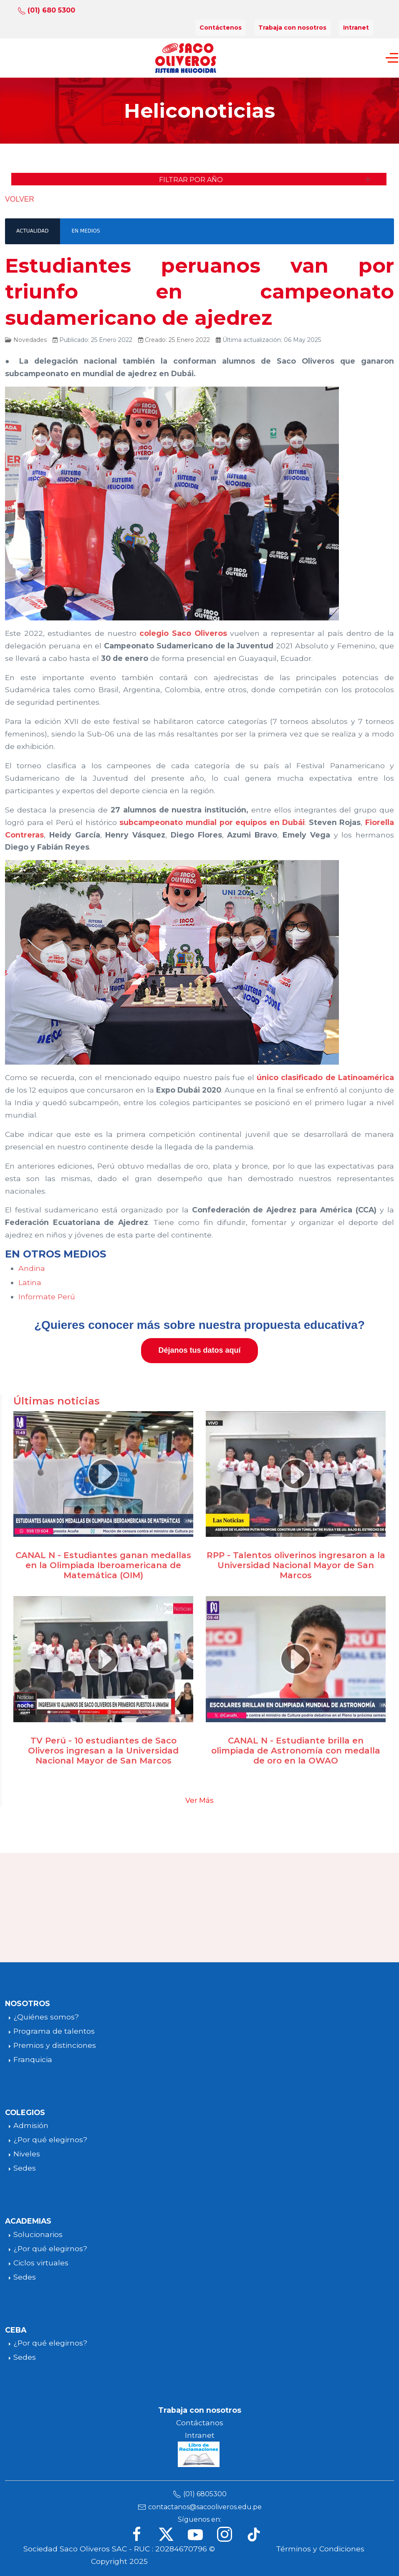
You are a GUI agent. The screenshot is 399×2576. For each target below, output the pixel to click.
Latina (29, 1282)
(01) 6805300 (205, 2494)
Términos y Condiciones (320, 2548)
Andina (31, 1268)
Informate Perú (46, 1296)
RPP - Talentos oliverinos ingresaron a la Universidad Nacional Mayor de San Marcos (296, 1565)
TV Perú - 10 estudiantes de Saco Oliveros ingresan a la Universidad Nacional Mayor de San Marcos (103, 1751)
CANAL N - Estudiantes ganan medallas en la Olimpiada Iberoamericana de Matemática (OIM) (103, 1565)
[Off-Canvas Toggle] (392, 58)
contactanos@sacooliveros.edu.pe (205, 2507)
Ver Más (199, 1800)
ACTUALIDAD (32, 231)
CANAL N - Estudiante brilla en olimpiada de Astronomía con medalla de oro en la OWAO (295, 1751)
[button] (198, 179)
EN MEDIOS (85, 231)
